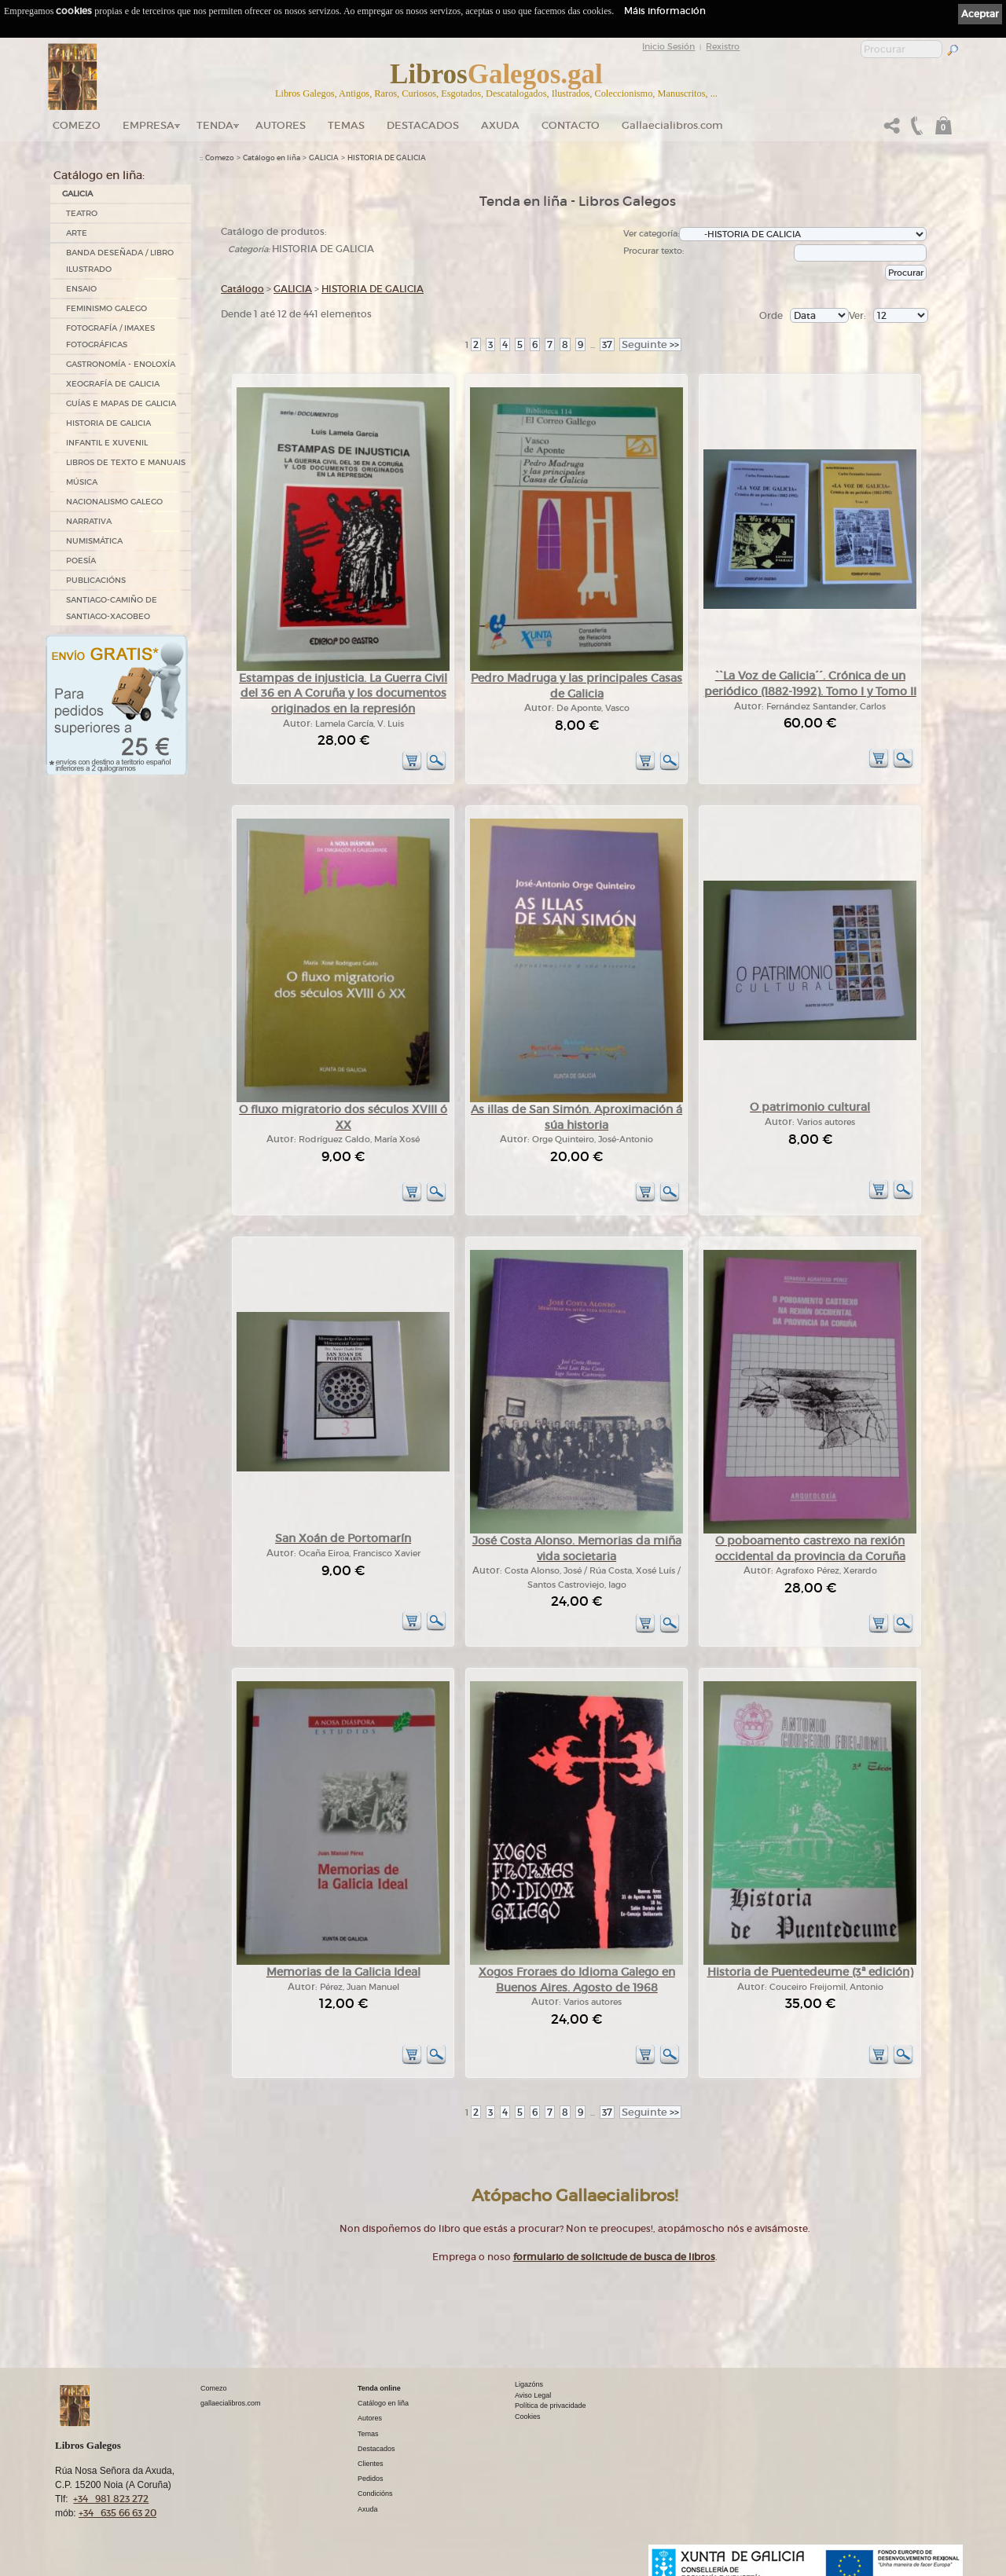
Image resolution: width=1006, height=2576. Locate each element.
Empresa (148, 125)
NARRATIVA (89, 521)
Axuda (500, 125)
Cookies (528, 2416)
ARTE (76, 233)
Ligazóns (529, 2384)
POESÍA (81, 560)
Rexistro (723, 46)
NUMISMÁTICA (94, 541)
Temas (346, 125)
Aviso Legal (533, 2395)
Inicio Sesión (668, 46)
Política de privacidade (550, 2405)
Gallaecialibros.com (672, 125)
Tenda (214, 125)
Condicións (375, 2493)
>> (650, 344)
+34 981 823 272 (111, 2499)
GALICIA (77, 194)
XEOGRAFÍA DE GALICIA (113, 384)
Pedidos (371, 2479)
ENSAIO (81, 289)
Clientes (371, 2464)
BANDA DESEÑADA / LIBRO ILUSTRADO (120, 260)
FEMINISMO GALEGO (106, 308)
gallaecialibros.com (230, 2403)
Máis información (665, 10)
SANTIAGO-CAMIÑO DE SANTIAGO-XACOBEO (111, 608)
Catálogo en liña (271, 158)
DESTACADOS (423, 125)
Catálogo (242, 289)
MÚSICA (81, 482)
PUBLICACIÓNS (96, 580)
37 (607, 344)
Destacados (376, 2449)
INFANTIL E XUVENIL (107, 443)
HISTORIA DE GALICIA (108, 423)
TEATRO (81, 213)
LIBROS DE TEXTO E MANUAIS (125, 462)
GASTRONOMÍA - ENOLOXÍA (120, 364)
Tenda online (379, 2388)
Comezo (77, 125)
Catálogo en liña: (99, 175)
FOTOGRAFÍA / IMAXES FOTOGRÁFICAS (110, 336)
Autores (280, 125)
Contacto (571, 125)
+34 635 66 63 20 (117, 2513)
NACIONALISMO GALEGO (114, 502)
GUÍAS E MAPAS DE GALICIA (121, 403)
